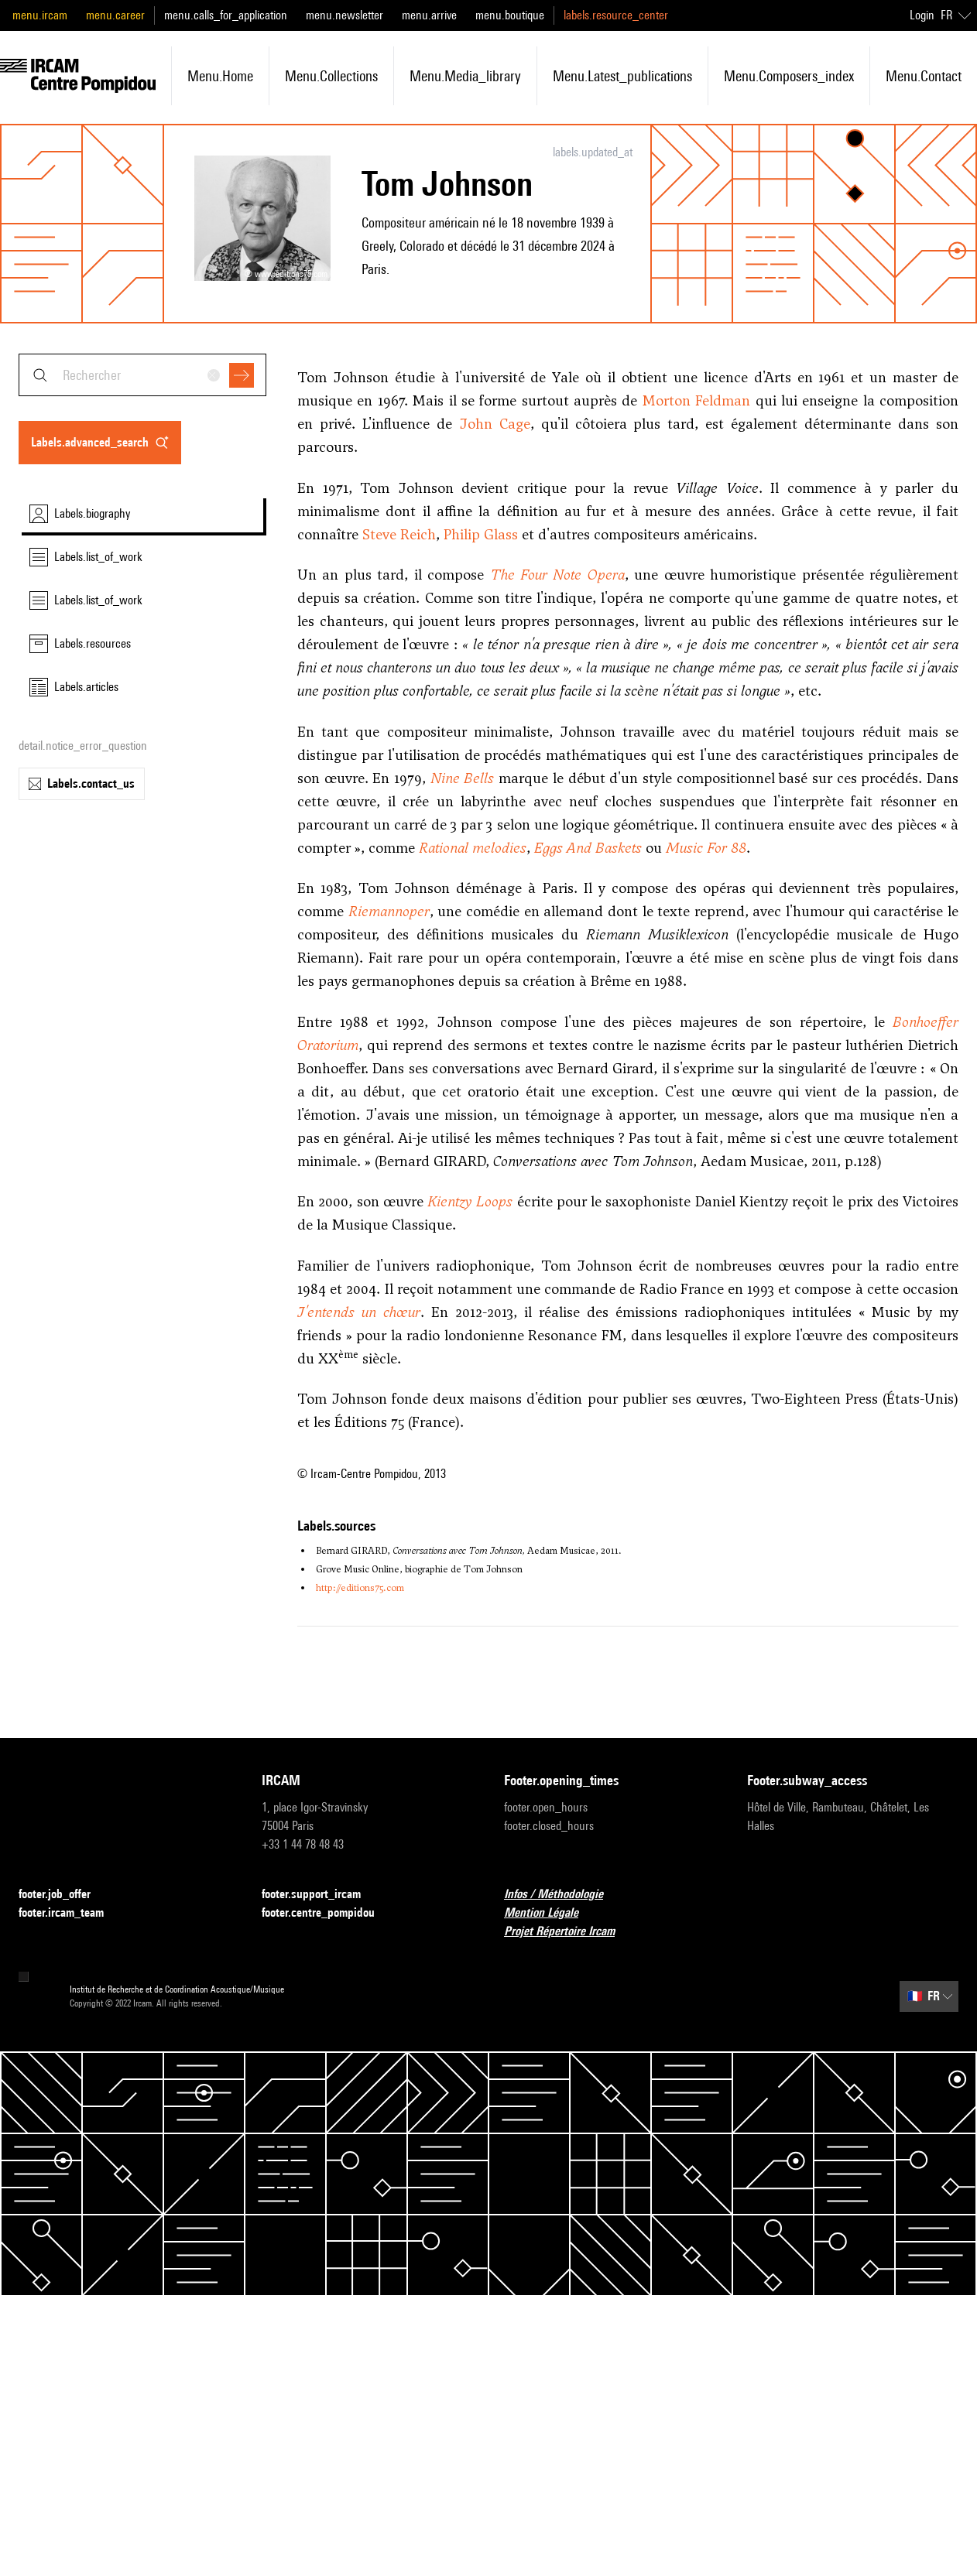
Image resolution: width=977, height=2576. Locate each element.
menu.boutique (509, 15)
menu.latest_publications (622, 75)
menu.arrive (429, 15)
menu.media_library (465, 75)
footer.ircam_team (70, 1913)
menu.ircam (39, 15)
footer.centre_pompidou (327, 1913)
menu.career (115, 15)
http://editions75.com (360, 1588)
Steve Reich (399, 534)
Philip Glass (481, 534)
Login (922, 15)
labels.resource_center (616, 15)
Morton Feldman (696, 400)
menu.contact (924, 75)
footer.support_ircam (320, 1895)
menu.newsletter (344, 15)
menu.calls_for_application (225, 15)
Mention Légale (550, 1913)
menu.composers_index (789, 75)
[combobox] (142, 375)
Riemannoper (389, 911)
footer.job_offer (64, 1895)
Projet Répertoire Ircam (568, 1932)
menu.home (220, 75)
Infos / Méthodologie (563, 1895)
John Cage (494, 423)
